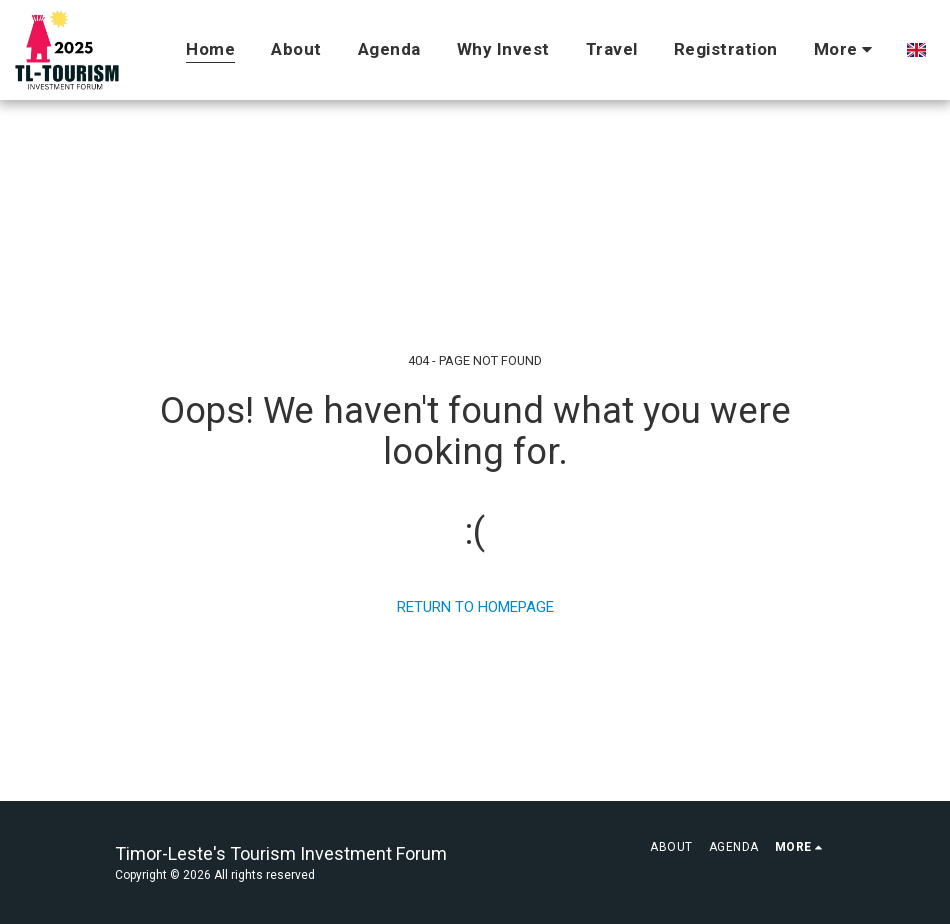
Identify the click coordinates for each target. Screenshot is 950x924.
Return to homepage (475, 607)
